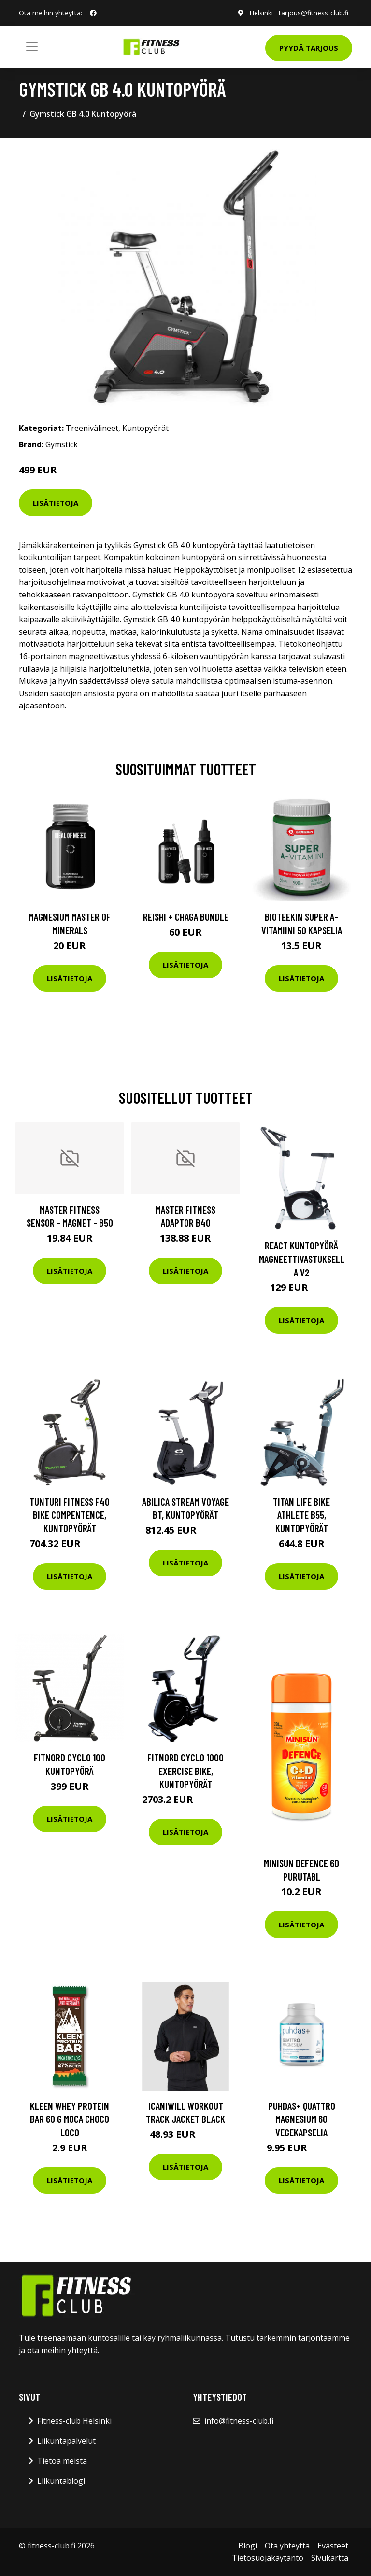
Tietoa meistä (62, 2460)
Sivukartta (329, 2557)
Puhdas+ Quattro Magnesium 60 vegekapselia (301, 2119)
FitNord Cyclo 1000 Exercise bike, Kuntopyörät (185, 1770)
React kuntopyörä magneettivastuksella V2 (301, 1258)
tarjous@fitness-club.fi (313, 12)
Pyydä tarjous (308, 48)
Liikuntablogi (61, 2481)
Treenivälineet (92, 428)
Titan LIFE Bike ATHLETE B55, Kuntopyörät (301, 1515)
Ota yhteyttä (287, 2545)
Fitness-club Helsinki (74, 2420)
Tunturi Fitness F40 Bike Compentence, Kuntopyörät (69, 1515)
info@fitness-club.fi (238, 2420)
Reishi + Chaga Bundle (185, 917)
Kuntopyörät (145, 428)
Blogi (247, 2545)
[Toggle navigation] (32, 47)
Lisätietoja (55, 503)
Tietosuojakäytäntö (267, 2557)
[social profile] (93, 13)
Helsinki (261, 12)
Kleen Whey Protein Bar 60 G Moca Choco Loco (69, 2119)
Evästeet (332, 2545)
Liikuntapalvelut (66, 2441)
